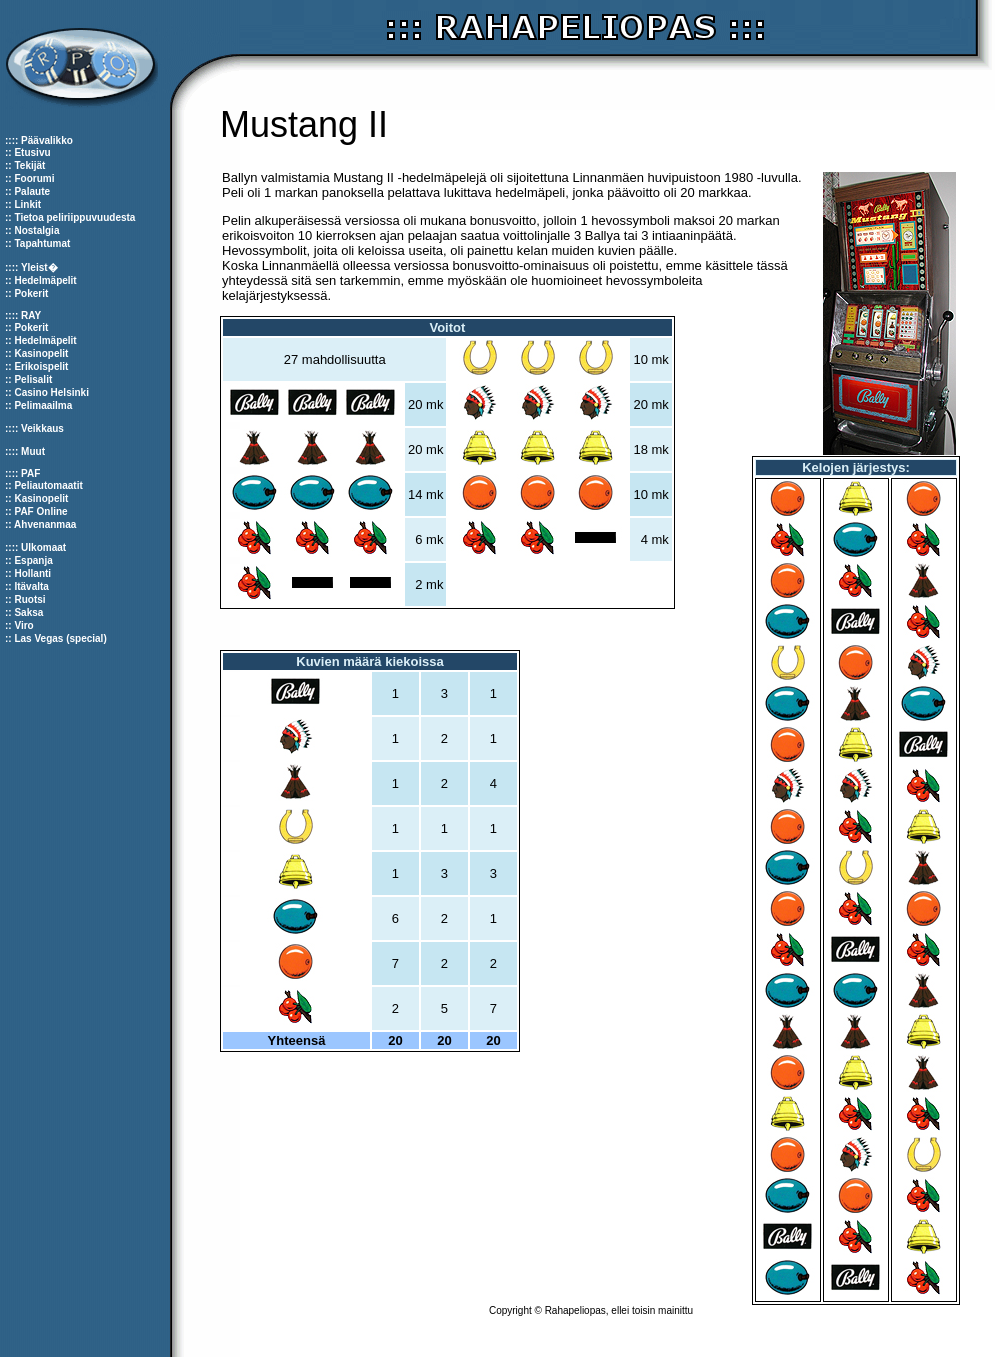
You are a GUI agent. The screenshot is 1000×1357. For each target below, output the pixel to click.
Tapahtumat (42, 243)
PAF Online (40, 511)
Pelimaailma (43, 405)
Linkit (27, 204)
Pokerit (31, 293)
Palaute (32, 191)
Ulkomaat (43, 547)
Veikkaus (42, 428)
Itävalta (31, 586)
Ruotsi (29, 599)
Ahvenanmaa (45, 524)
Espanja (33, 560)
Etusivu (32, 152)
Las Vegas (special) (60, 638)
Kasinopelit (41, 353)
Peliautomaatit (48, 485)
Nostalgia (36, 230)
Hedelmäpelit (45, 280)
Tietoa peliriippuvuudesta (74, 217)
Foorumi (34, 178)
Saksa (28, 612)
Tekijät (29, 165)
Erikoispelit (41, 366)
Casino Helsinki (51, 392)
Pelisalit (33, 379)
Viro (23, 625)
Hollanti (32, 573)
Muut (33, 451)
